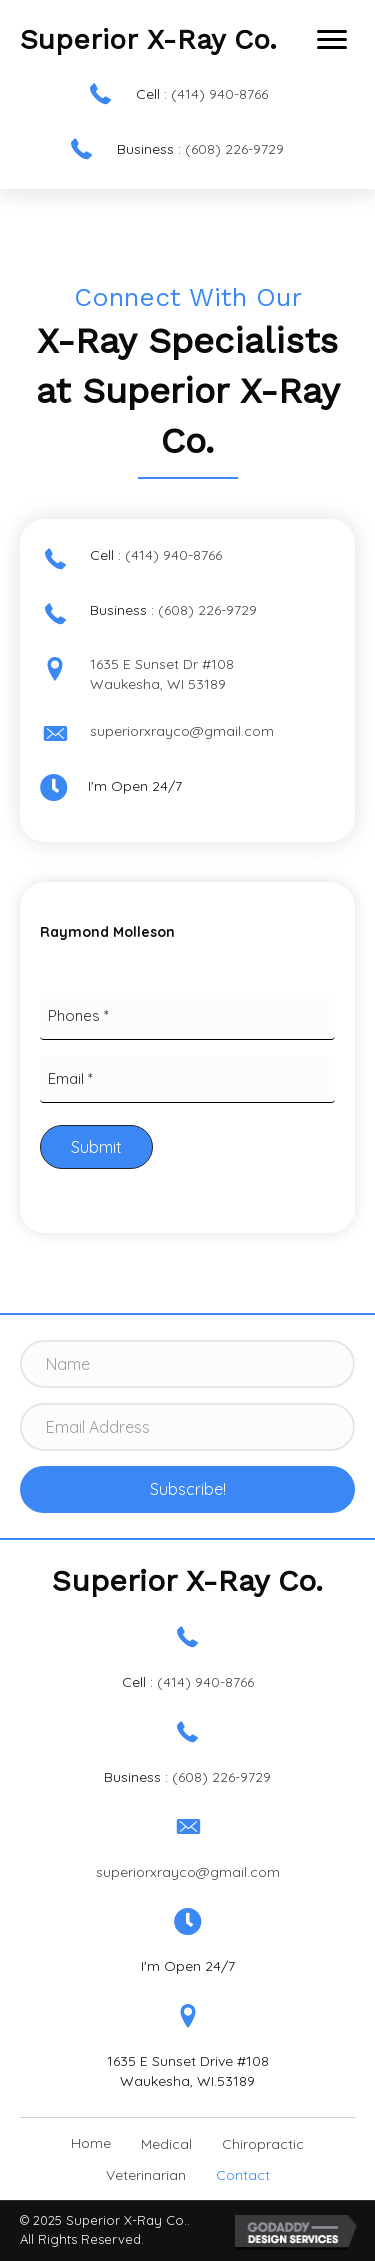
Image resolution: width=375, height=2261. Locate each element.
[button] (332, 40)
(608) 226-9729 (234, 149)
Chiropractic (263, 2144)
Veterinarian (146, 2175)
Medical (166, 2144)
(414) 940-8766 (219, 94)
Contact (243, 2175)
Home (91, 2143)
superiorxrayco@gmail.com (182, 731)
